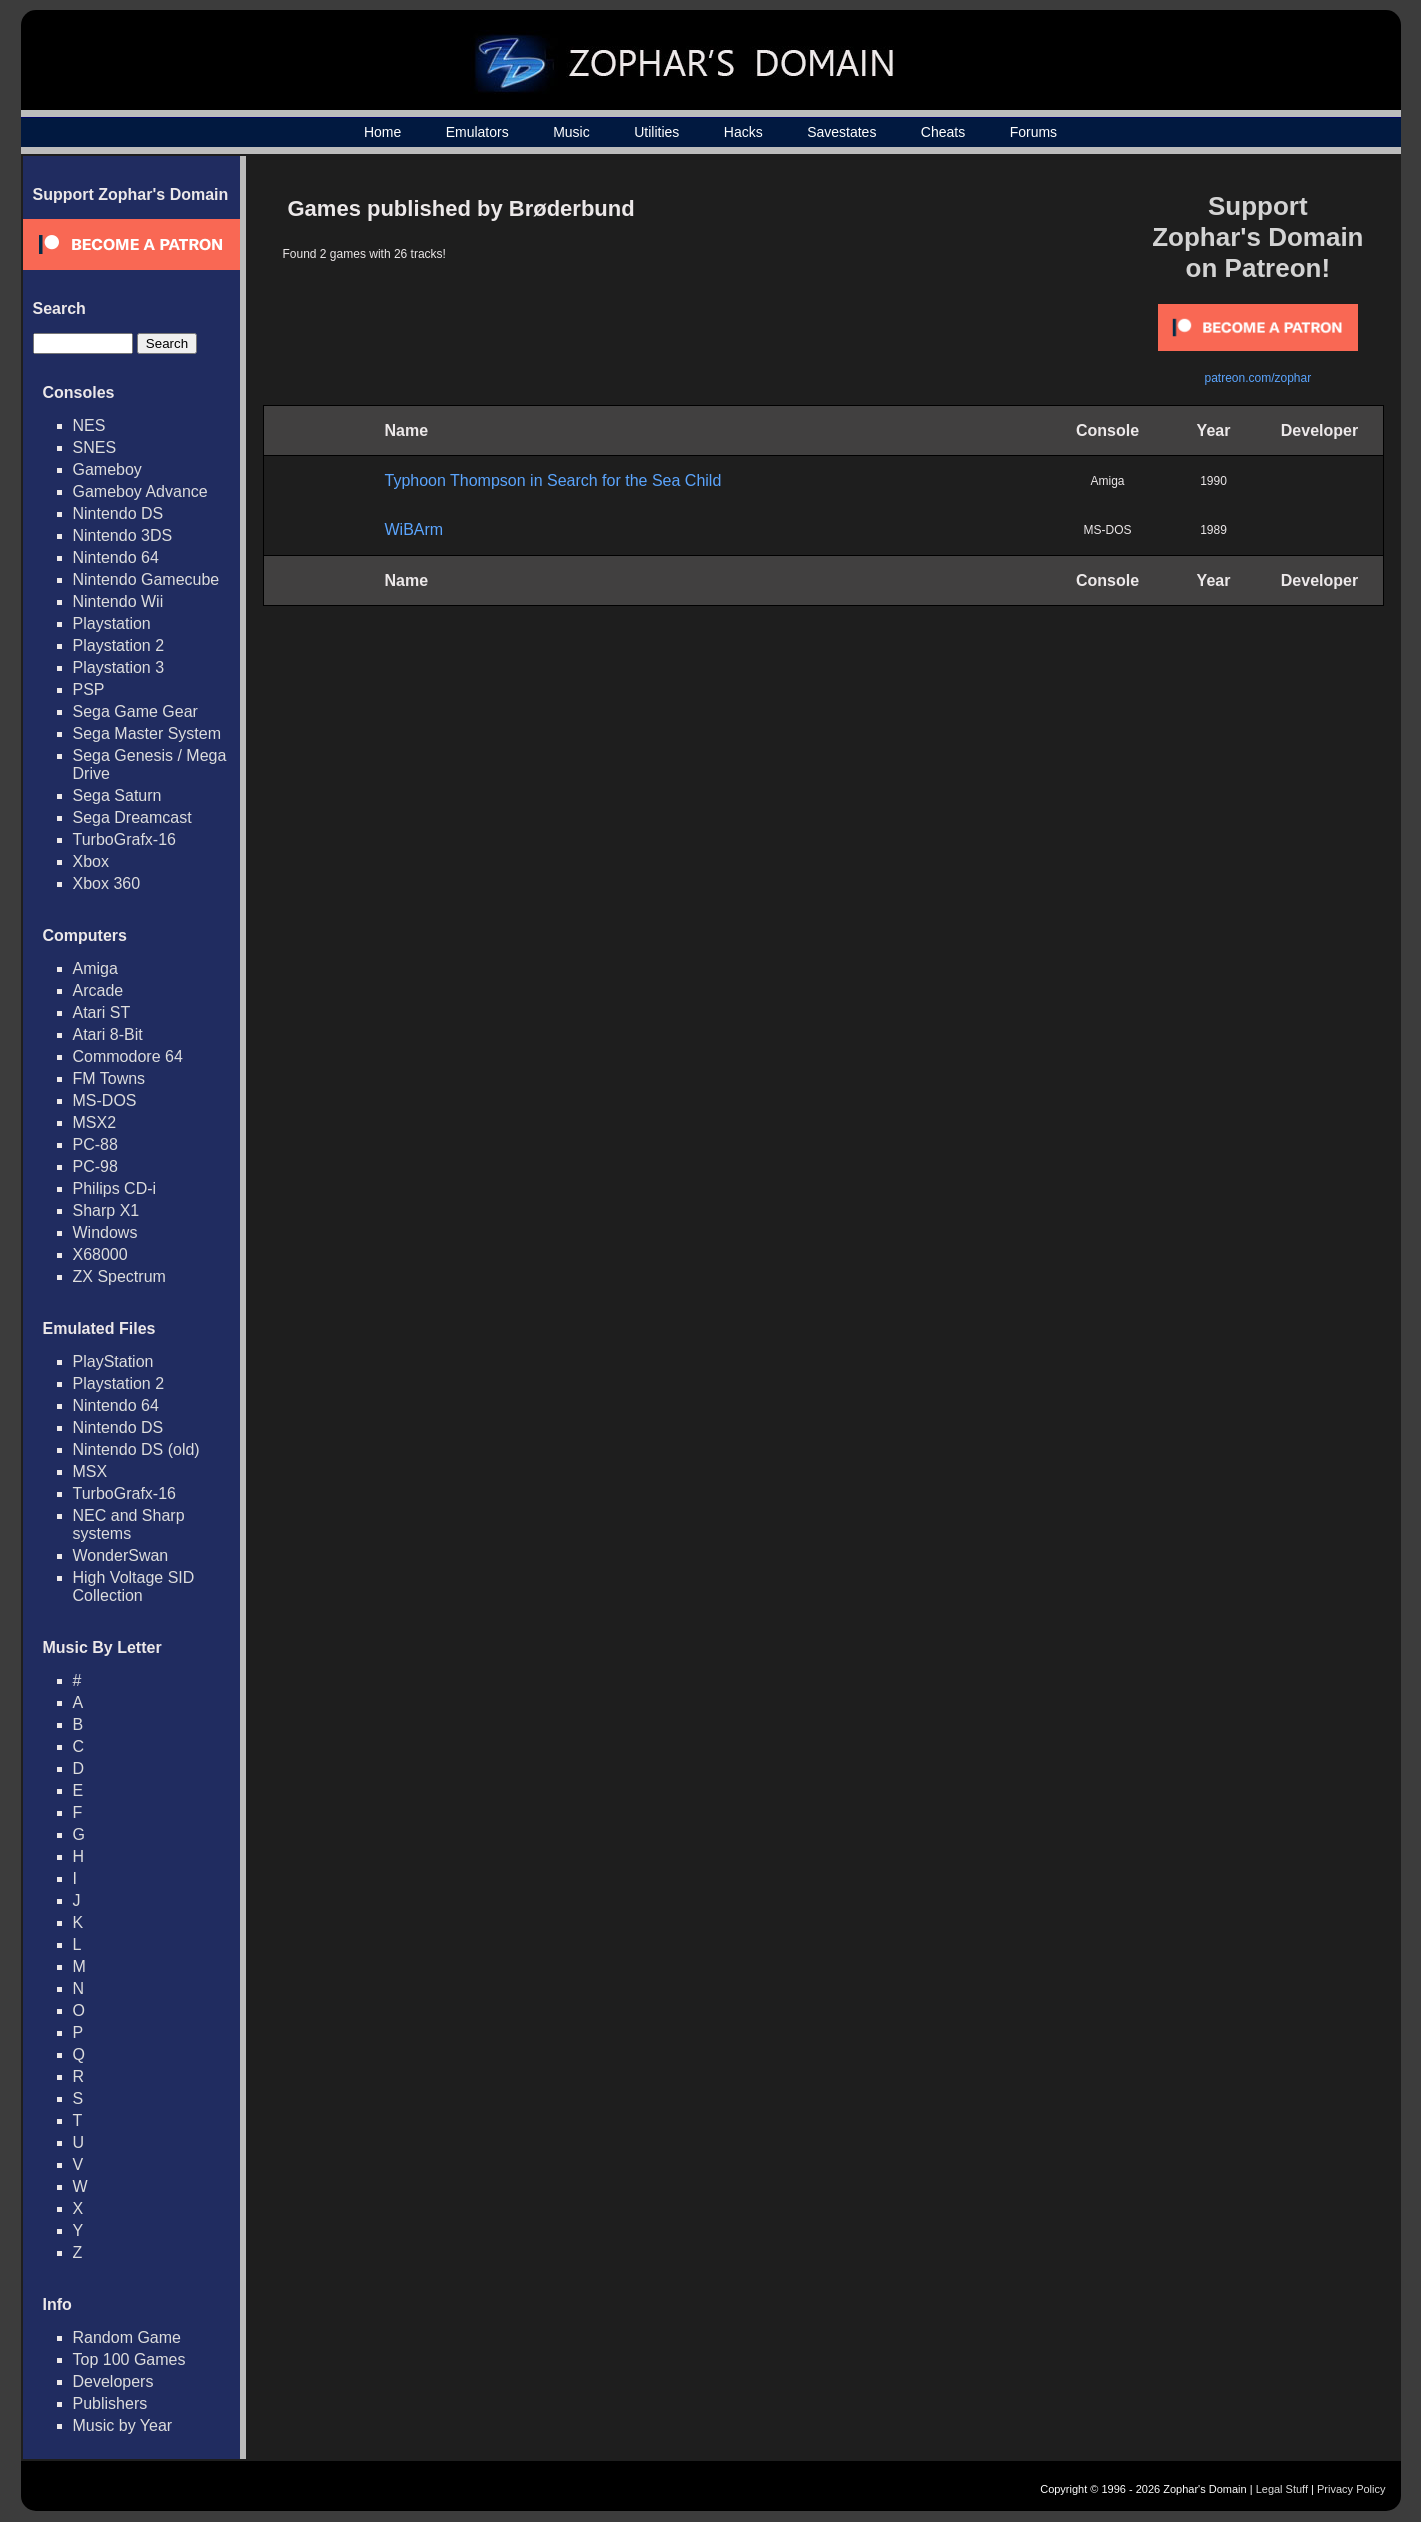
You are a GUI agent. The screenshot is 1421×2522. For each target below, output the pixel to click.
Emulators (477, 132)
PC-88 (95, 1144)
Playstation (112, 623)
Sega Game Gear (135, 711)
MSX (90, 1471)
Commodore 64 (128, 1056)
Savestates (841, 132)
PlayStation (113, 1361)
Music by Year (123, 2425)
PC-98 (95, 1166)
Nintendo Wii (118, 601)
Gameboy (107, 469)
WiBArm (414, 529)
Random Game (127, 2337)
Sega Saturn (117, 795)
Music (571, 132)
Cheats (943, 132)
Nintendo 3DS (123, 535)
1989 (1213, 530)
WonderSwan (121, 1555)
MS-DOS (105, 1100)
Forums (1033, 132)
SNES (95, 447)
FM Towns (109, 1078)
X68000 (100, 1254)
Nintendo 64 (116, 557)
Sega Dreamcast (132, 817)
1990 (1213, 481)
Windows (105, 1232)
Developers (113, 2381)
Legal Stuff (1282, 2489)
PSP (89, 689)
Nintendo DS (118, 513)
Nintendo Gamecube (146, 579)
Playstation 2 (119, 645)
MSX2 (95, 1122)
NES (89, 425)
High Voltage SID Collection (134, 1586)
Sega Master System (147, 733)
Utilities (656, 132)
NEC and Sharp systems (129, 1524)
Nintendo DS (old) (136, 1449)
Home (382, 132)
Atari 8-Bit (108, 1034)
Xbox (91, 861)
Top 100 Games (129, 2359)
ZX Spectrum (119, 1276)
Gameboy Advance (140, 491)
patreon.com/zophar (1257, 378)
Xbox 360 (107, 883)
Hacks (743, 132)
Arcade (98, 990)
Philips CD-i (115, 1188)
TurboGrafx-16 (124, 839)
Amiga (95, 968)
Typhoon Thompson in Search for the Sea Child (553, 480)
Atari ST (102, 1012)
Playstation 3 (119, 667)
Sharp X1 (106, 1210)
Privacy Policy (1351, 2489)
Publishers (110, 2403)
